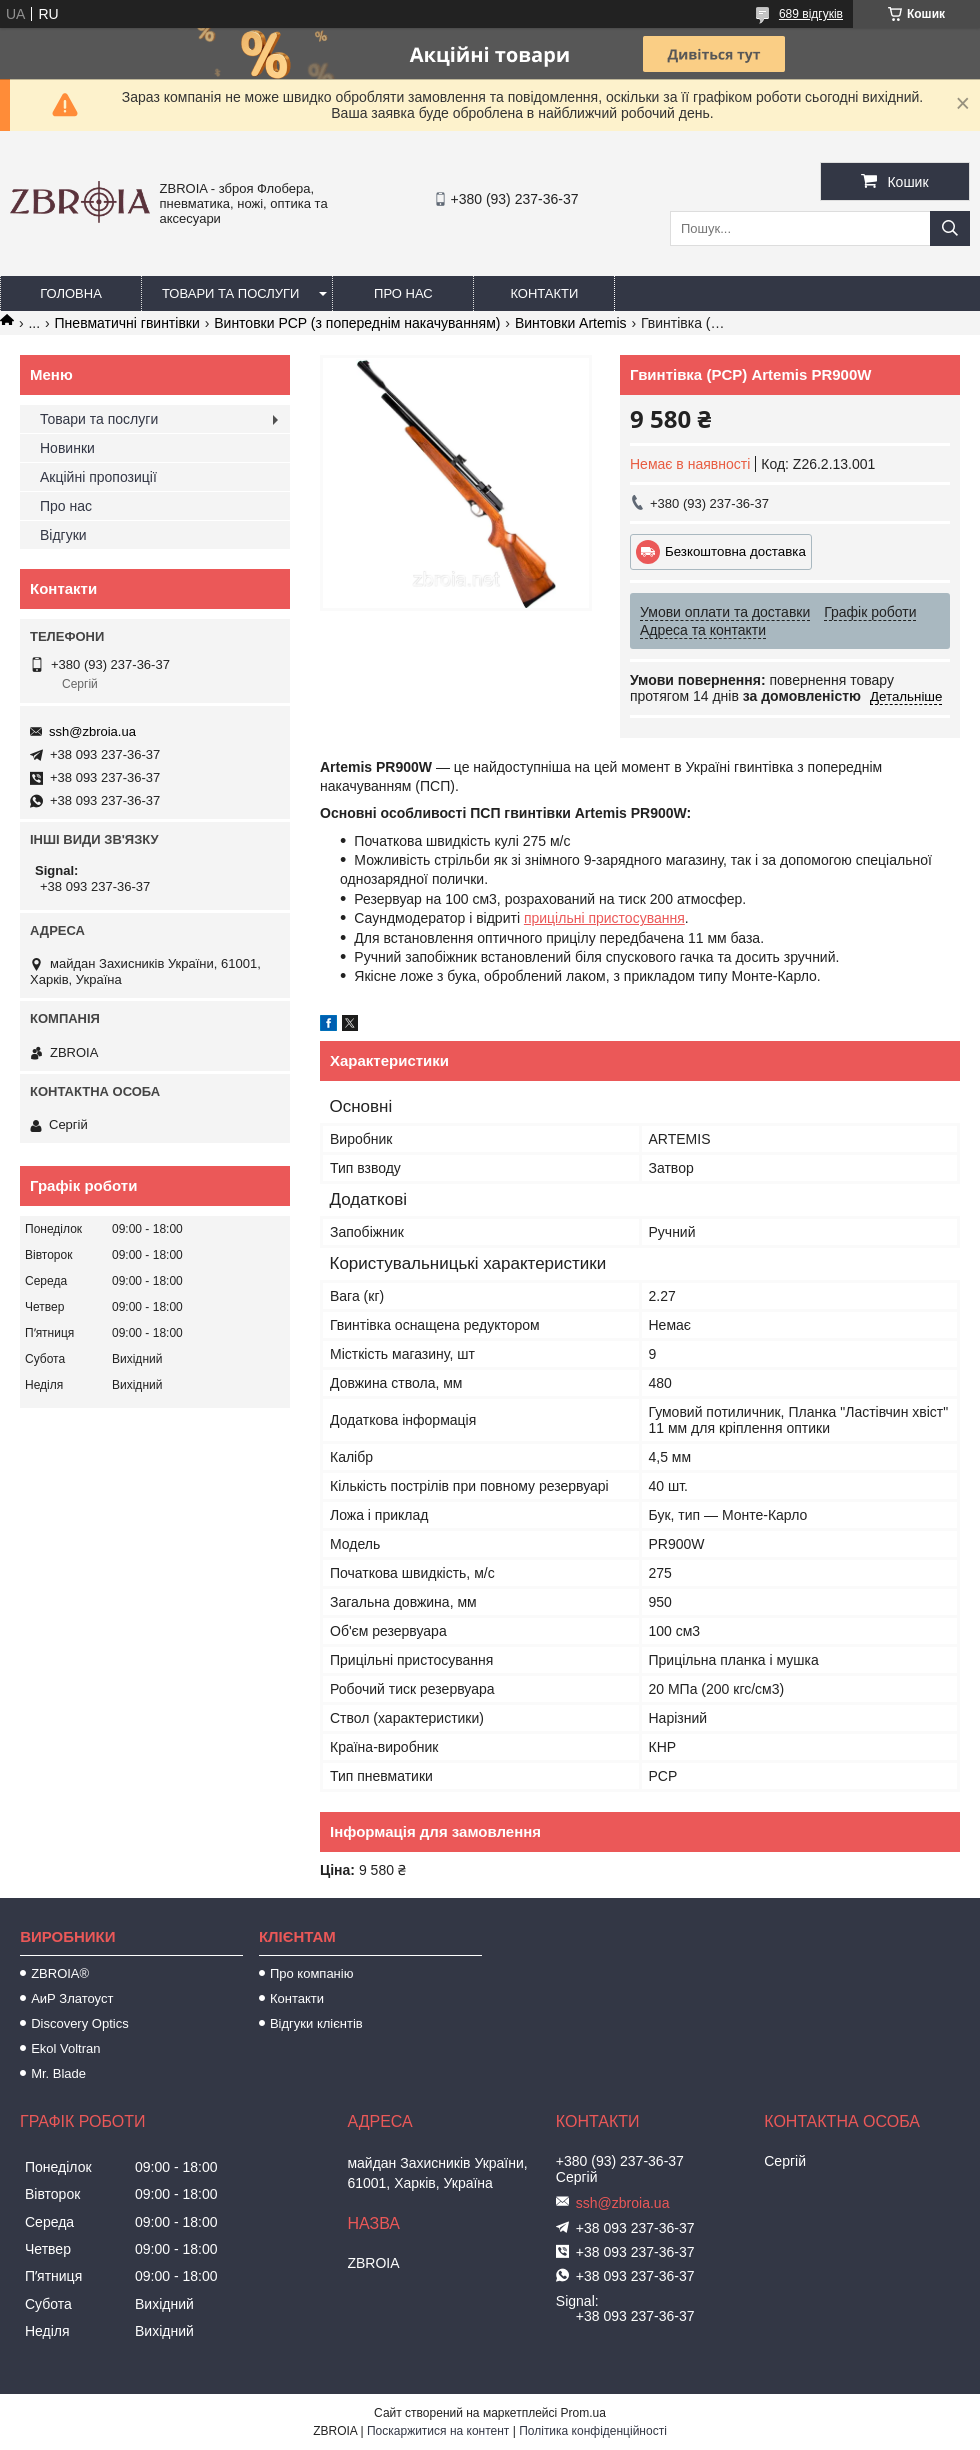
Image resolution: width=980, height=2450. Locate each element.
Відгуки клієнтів (316, 2023)
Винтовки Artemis (571, 323)
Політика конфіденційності (593, 2431)
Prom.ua (583, 2413)
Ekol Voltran (65, 2048)
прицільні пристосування (604, 918)
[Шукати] (950, 228)
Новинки (67, 448)
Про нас (403, 293)
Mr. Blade (58, 2073)
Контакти (544, 293)
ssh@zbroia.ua (92, 731)
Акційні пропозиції (98, 477)
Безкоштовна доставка (735, 551)
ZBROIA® (60, 1973)
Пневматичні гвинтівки (127, 323)
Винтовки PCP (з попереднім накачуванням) (357, 323)
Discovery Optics (80, 2023)
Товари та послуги (230, 293)
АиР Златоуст (72, 1998)
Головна (71, 293)
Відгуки (63, 535)
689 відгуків (811, 14)
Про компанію (312, 1973)
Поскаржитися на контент (438, 2431)
